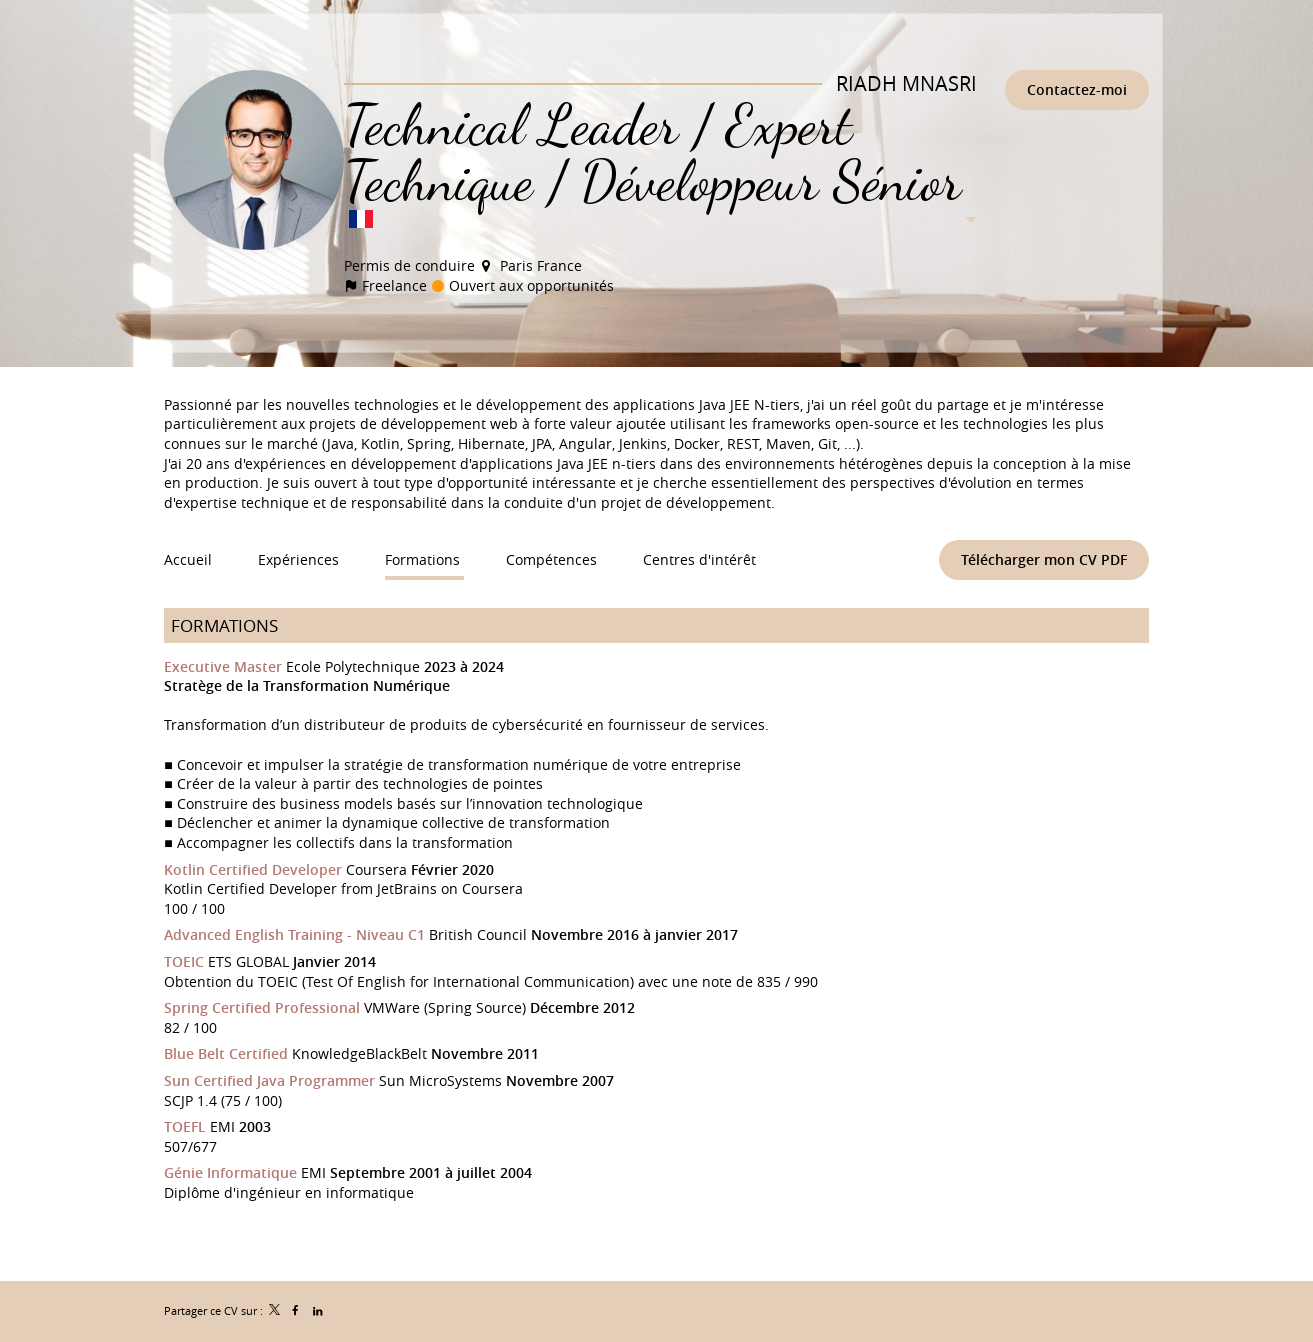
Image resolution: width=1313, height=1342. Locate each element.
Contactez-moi (1077, 89)
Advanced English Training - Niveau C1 (294, 934)
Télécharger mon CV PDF (1044, 559)
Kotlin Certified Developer (253, 869)
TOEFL (185, 1126)
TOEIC (184, 961)
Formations (224, 625)
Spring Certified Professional (262, 1007)
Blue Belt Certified (226, 1053)
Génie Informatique (230, 1172)
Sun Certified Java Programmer (269, 1080)
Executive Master (223, 666)
